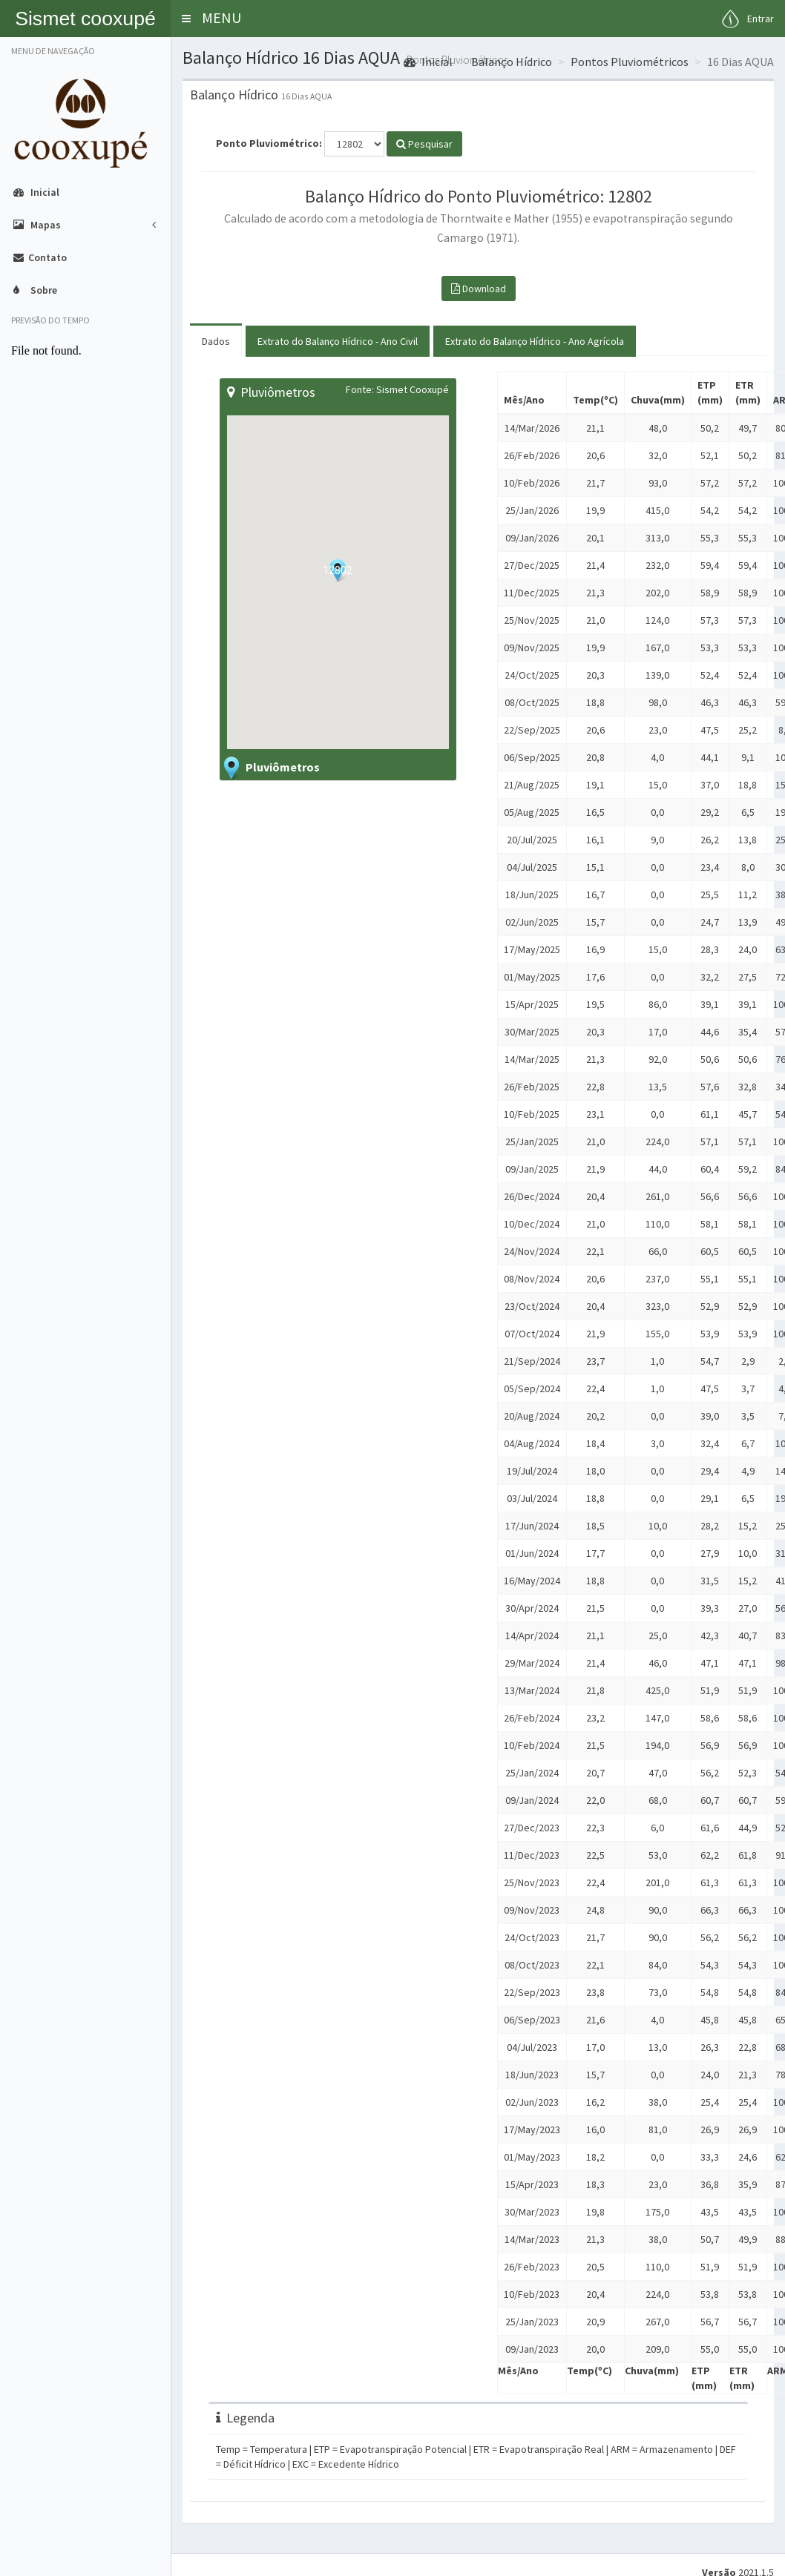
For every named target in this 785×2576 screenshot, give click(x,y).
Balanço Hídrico (511, 61)
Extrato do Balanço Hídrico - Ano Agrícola (534, 341)
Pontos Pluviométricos (630, 61)
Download (478, 288)
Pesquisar (424, 144)
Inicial (428, 61)
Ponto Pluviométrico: (269, 143)
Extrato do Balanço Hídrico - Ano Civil (337, 341)
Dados (216, 341)
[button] (186, 18)
